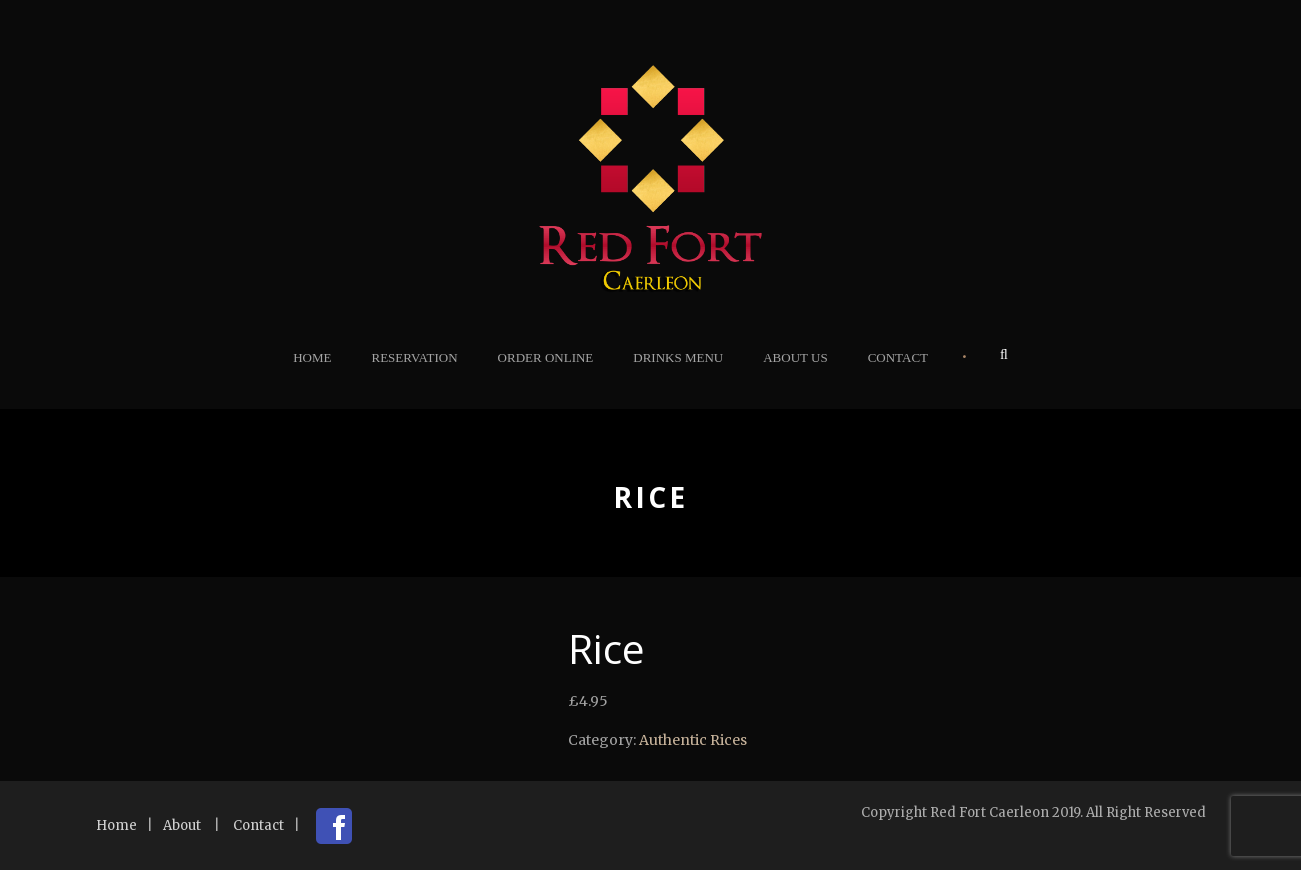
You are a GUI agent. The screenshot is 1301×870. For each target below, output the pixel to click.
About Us (795, 357)
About (182, 825)
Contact (898, 357)
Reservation (414, 357)
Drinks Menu (678, 357)
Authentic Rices (693, 740)
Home (312, 357)
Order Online (546, 357)
